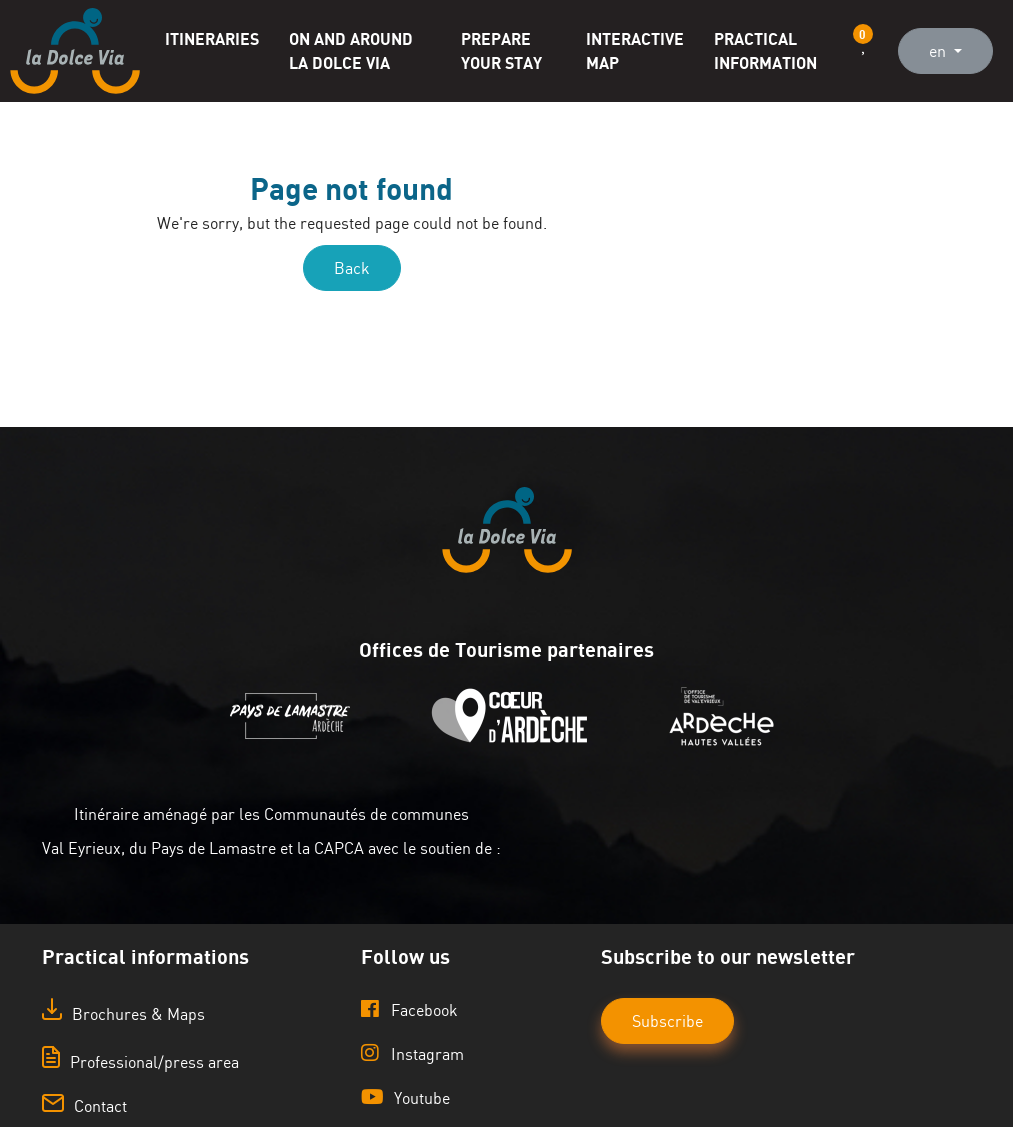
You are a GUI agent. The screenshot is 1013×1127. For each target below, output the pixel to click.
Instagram (412, 1053)
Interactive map (635, 50)
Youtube (405, 1097)
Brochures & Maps (123, 1014)
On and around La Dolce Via (351, 50)
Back (352, 268)
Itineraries (212, 38)
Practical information (765, 50)
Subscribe (667, 1021)
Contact (84, 1106)
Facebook (409, 1009)
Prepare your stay (501, 50)
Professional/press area (140, 1062)
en (939, 51)
